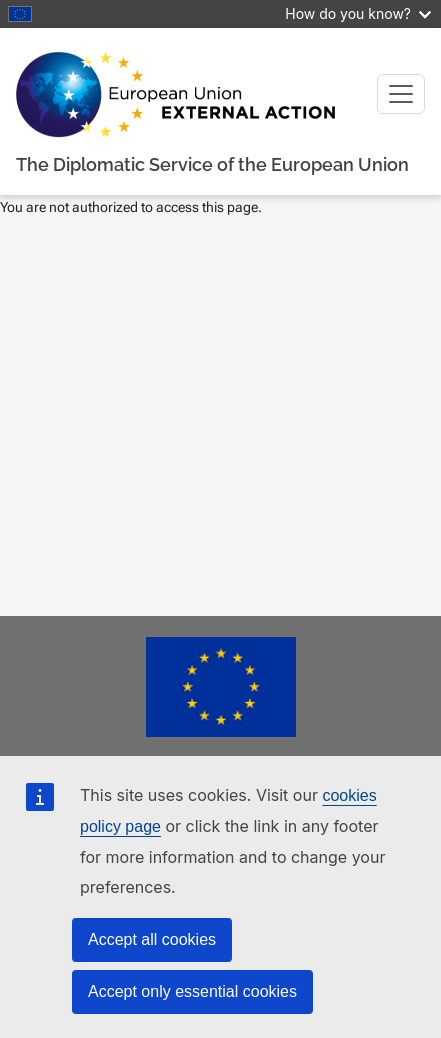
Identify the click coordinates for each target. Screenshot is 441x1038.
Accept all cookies (152, 939)
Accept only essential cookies (192, 991)
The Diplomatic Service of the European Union (212, 164)
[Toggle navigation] (401, 94)
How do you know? (358, 13)
